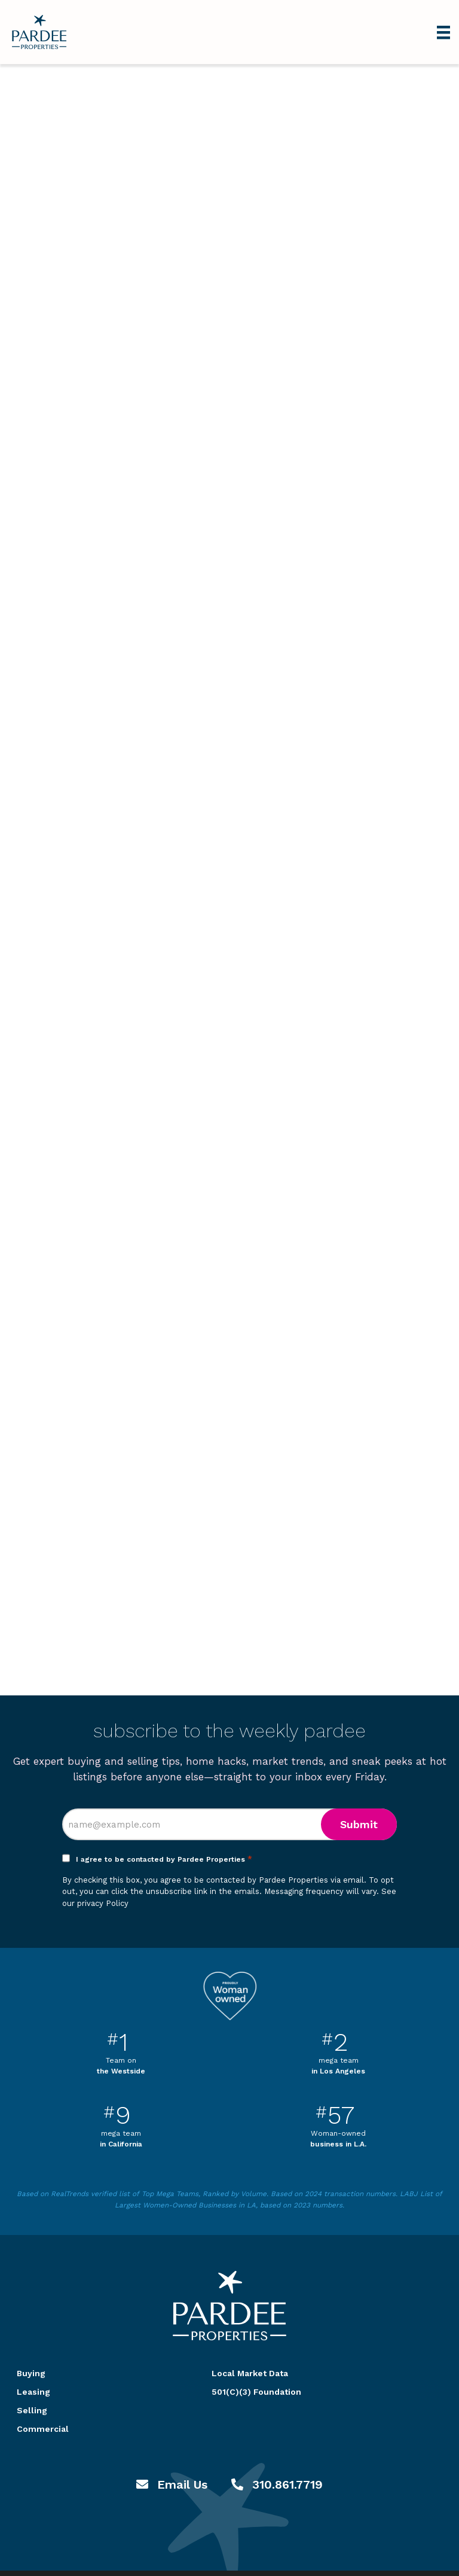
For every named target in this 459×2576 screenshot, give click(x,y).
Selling (32, 2410)
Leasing (33, 2392)
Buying (31, 2373)
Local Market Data (250, 2373)
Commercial (43, 2429)
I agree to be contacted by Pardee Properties (164, 1859)
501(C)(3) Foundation (256, 2392)
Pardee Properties (39, 32)
